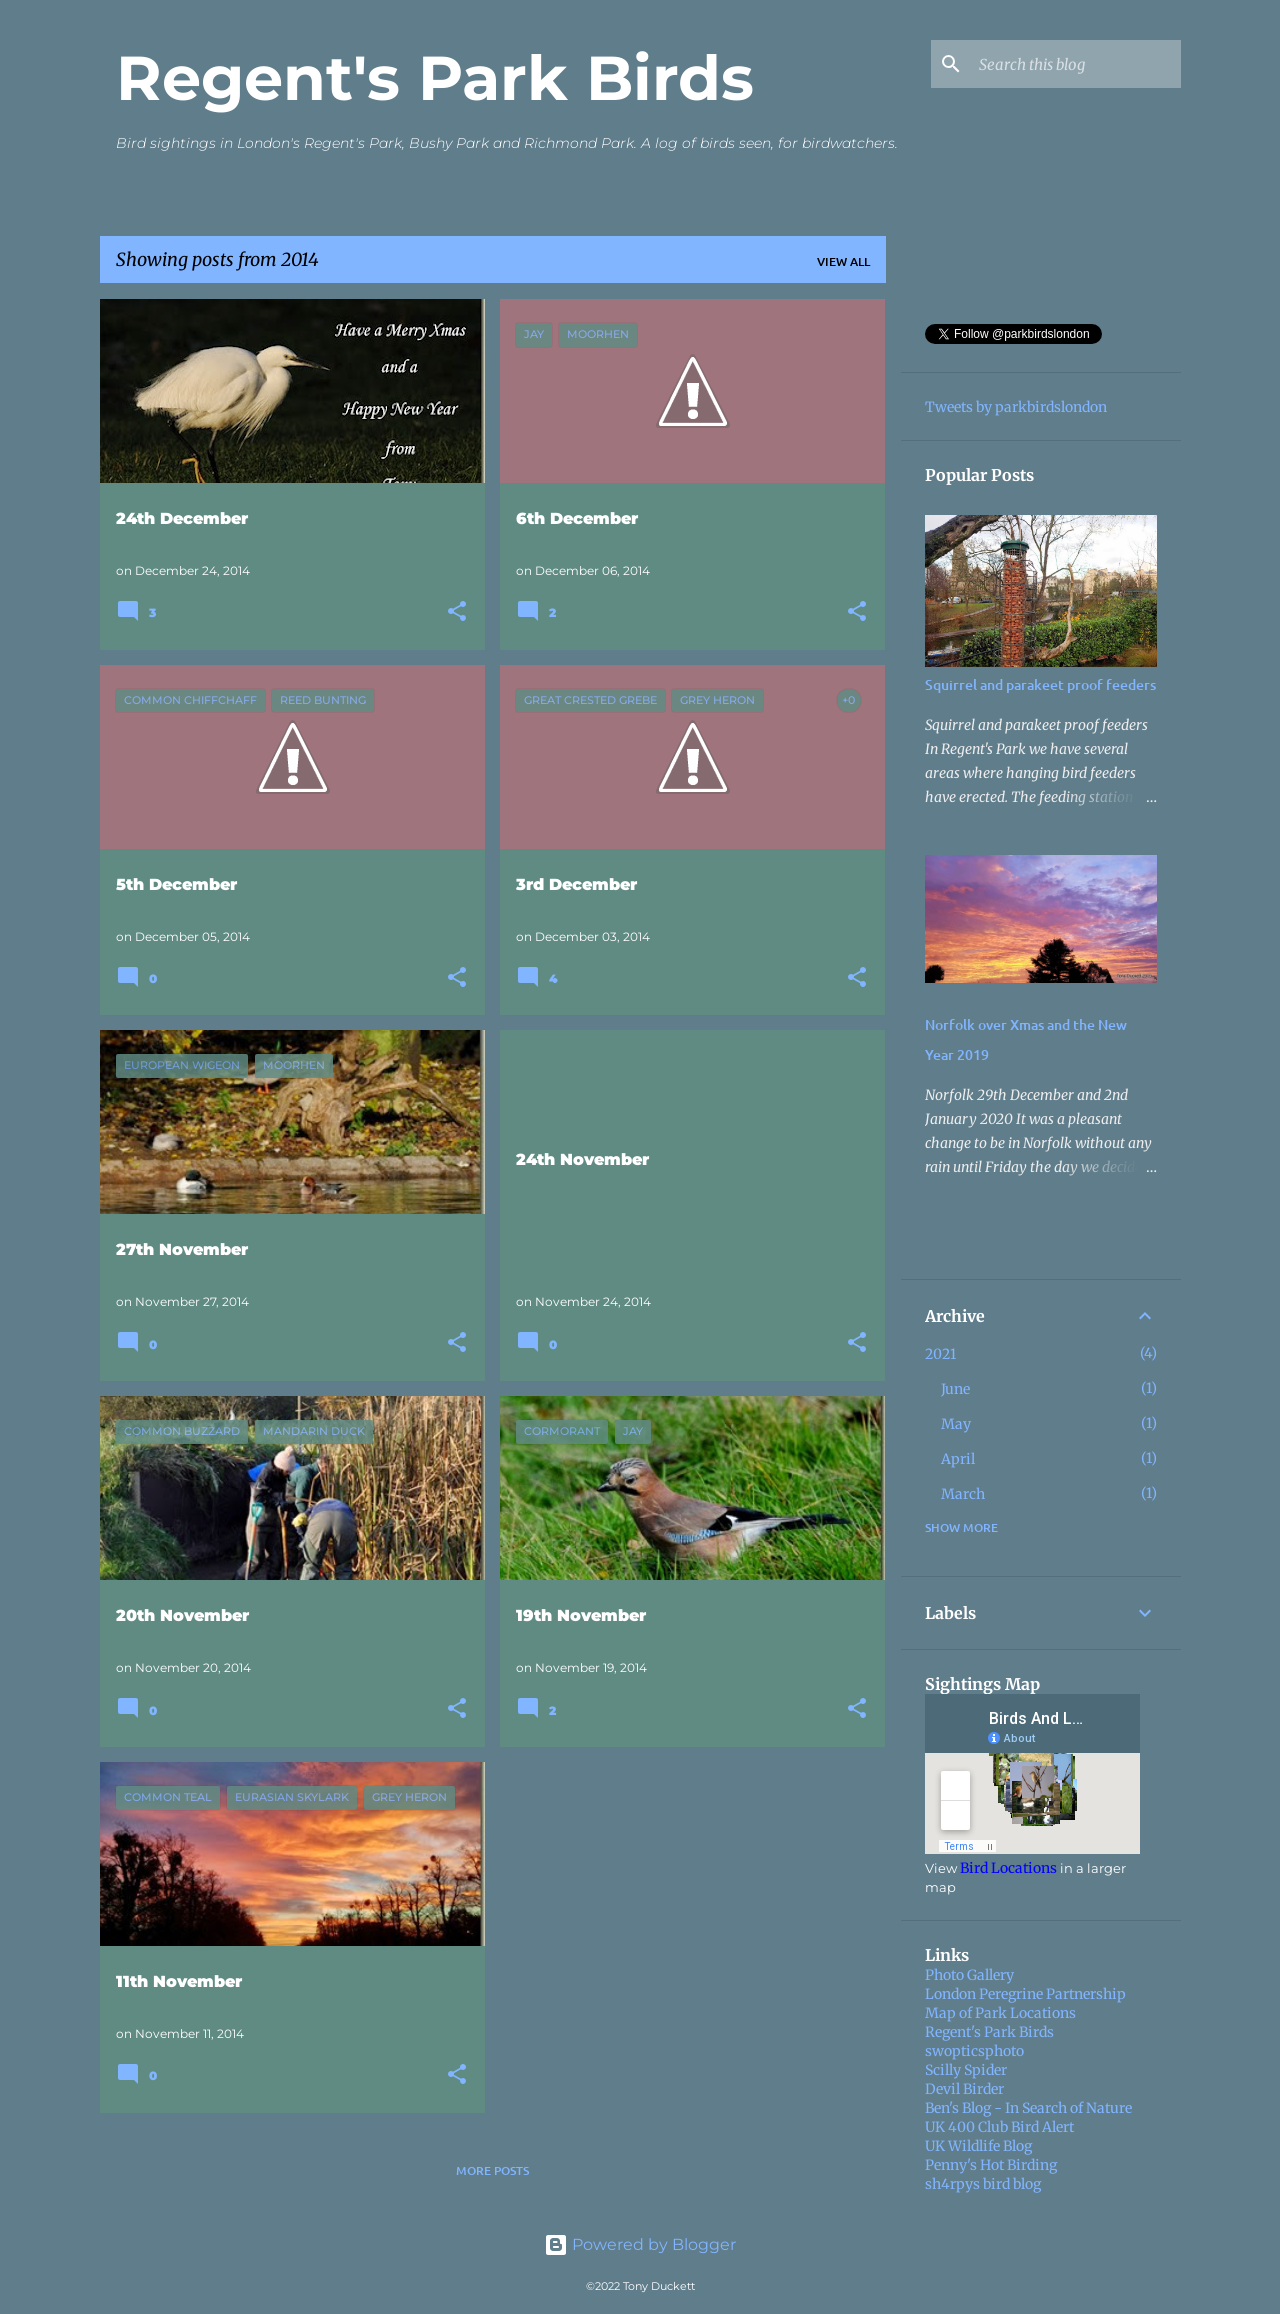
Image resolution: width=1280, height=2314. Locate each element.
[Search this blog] (1076, 64)
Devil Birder (964, 2089)
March (963, 1494)
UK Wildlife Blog (978, 2146)
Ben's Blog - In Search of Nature (1028, 2108)
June (955, 1389)
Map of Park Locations (1000, 2013)
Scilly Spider (966, 2070)
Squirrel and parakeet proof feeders (1040, 684)
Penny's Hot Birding (991, 2165)
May (956, 1424)
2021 (940, 1354)
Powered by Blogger (640, 2244)
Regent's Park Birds (435, 78)
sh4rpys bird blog (983, 2184)
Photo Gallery (969, 1975)
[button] (457, 612)
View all (843, 261)
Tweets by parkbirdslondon (1016, 407)
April (958, 1459)
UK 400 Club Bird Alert (999, 2127)
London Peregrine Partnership (1025, 1994)
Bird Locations (1008, 1868)
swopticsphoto (974, 2051)
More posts (492, 2170)
